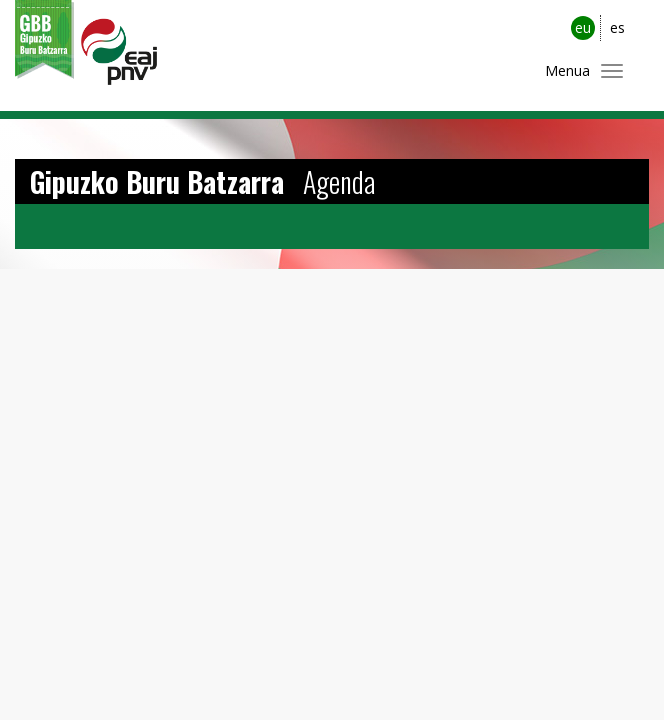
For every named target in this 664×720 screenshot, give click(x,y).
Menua (567, 70)
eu (583, 27)
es (617, 27)
